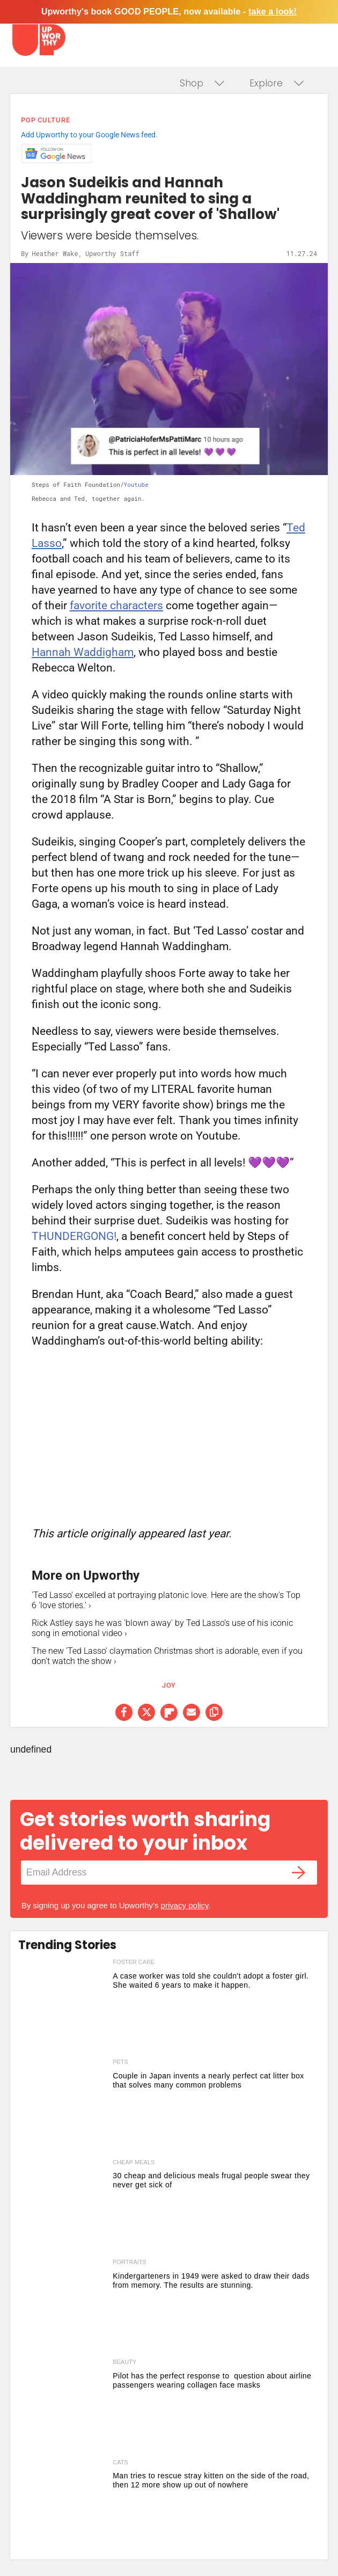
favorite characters (116, 605)
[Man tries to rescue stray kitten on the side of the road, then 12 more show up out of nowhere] (62, 2506)
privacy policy (185, 1905)
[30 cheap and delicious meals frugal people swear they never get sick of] (62, 2206)
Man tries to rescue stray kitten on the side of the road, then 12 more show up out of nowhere (211, 2480)
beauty (124, 2362)
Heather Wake (55, 253)
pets (120, 2062)
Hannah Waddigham (83, 652)
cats (120, 2462)
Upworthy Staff (112, 253)
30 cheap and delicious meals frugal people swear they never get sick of (211, 2180)
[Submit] (298, 1872)
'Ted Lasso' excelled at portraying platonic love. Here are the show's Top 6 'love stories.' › (166, 1600)
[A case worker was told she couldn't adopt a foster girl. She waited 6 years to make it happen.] (62, 2006)
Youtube (136, 484)
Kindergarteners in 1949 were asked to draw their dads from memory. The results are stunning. (211, 2280)
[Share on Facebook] (124, 1712)
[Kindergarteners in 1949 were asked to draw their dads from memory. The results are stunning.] (62, 2306)
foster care (134, 1962)
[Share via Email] (191, 1712)
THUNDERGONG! (74, 1236)
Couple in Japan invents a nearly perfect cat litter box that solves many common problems (208, 2080)
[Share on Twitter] (146, 1712)
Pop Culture (45, 120)
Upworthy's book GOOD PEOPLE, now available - (169, 11)
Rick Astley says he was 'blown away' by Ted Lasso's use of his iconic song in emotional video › (162, 1628)
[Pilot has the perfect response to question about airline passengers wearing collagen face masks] (62, 2406)
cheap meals (134, 2162)
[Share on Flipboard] (169, 1712)
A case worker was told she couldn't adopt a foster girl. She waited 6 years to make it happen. (210, 1980)
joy (169, 1685)
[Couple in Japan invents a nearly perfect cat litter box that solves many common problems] (62, 2106)
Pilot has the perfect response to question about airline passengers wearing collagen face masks (212, 2380)
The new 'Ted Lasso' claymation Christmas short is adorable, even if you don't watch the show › (167, 1656)
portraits (129, 2262)
